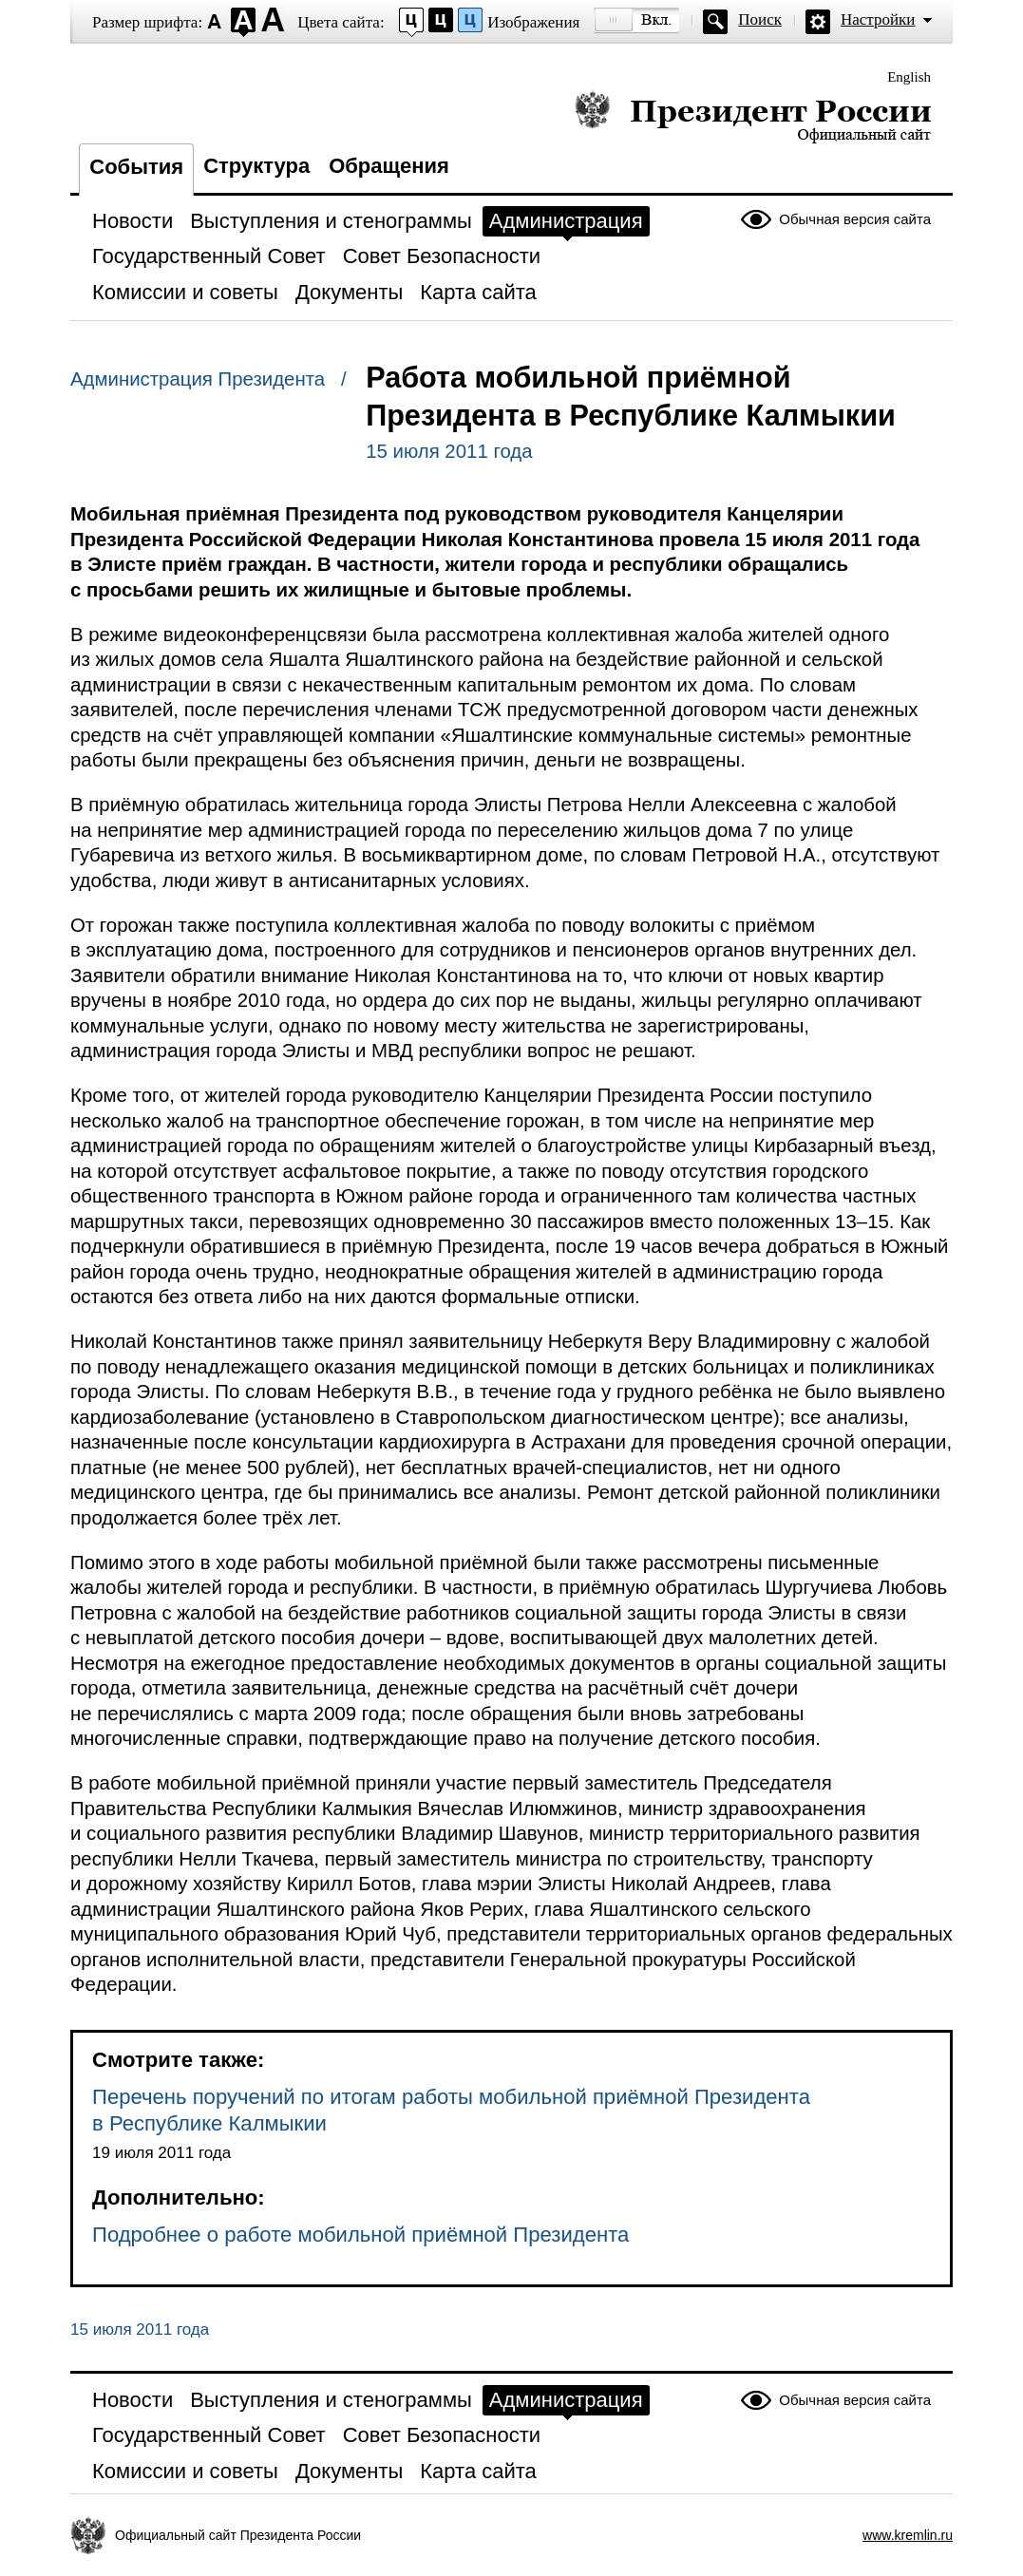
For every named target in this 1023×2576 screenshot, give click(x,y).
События (136, 167)
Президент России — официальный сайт (753, 116)
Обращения (389, 166)
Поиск (760, 19)
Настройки (878, 19)
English (909, 77)
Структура (256, 166)
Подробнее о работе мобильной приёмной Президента (360, 2234)
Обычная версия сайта (855, 219)
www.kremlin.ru (907, 2535)
